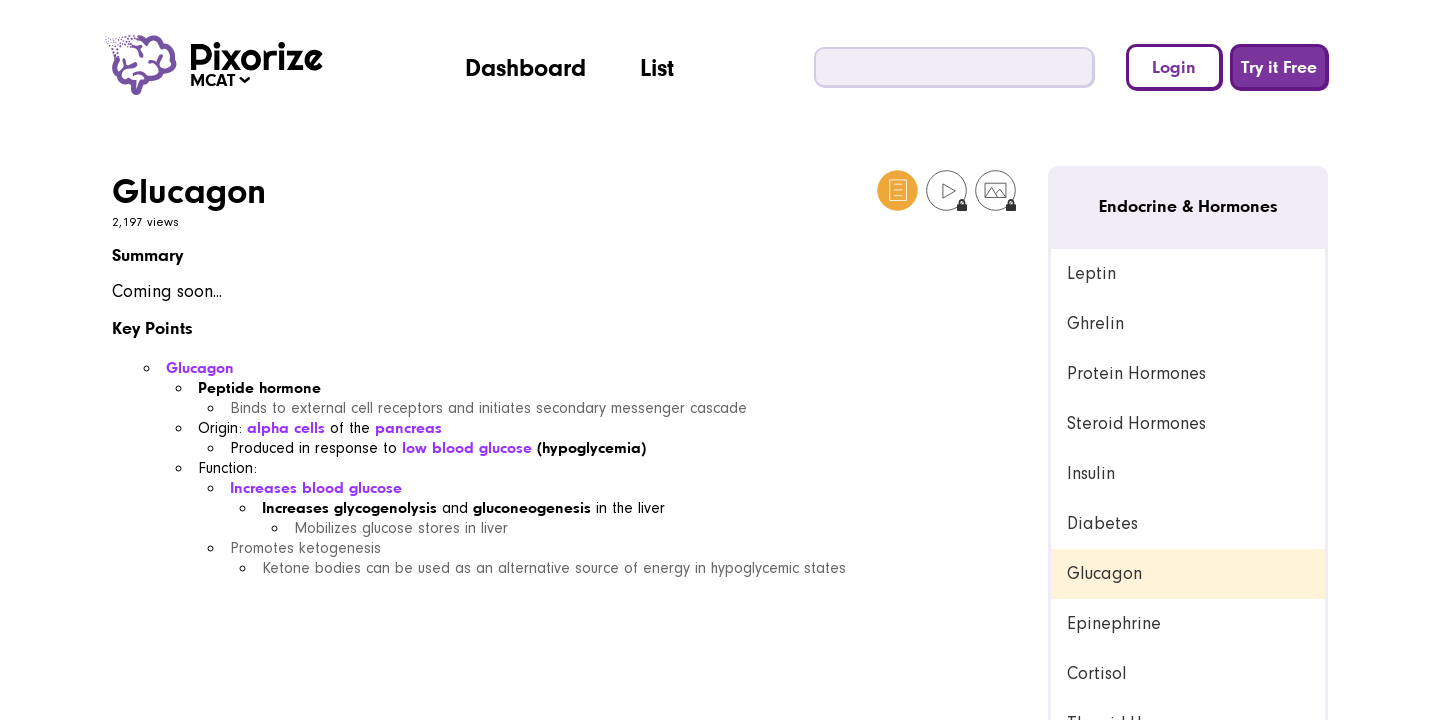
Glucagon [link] (1104, 573)
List (657, 67)
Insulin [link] (1091, 473)
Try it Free (1279, 66)
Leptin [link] (1091, 273)
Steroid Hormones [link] (1136, 423)
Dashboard (525, 67)
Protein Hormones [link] (1136, 373)
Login (1174, 66)
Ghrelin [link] (1095, 323)
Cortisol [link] (1097, 673)
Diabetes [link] (1102, 523)
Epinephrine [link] (1114, 623)
